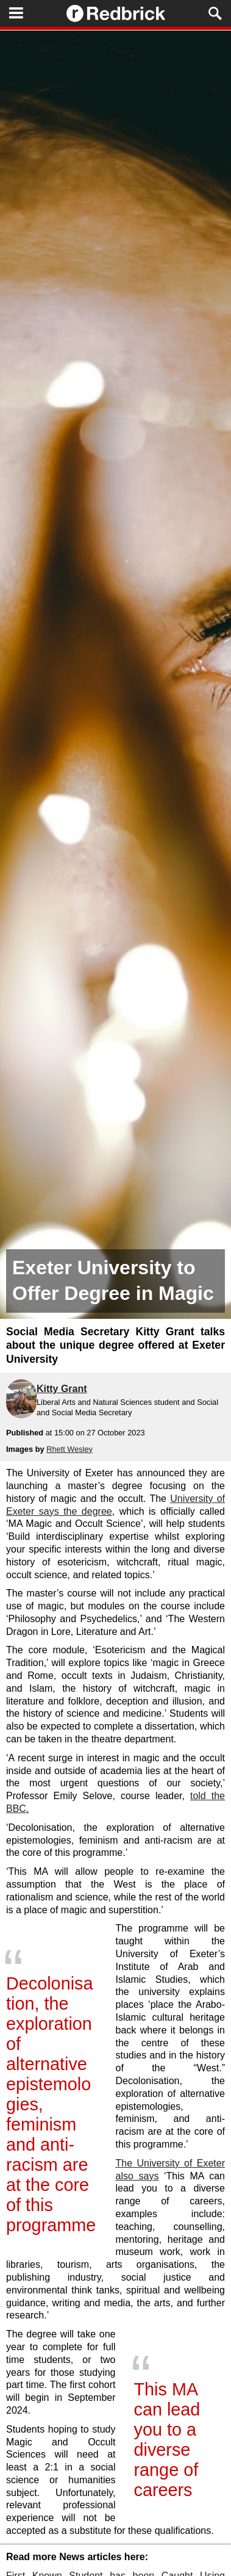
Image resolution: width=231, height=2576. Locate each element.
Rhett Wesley (69, 1449)
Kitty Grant (62, 1389)
